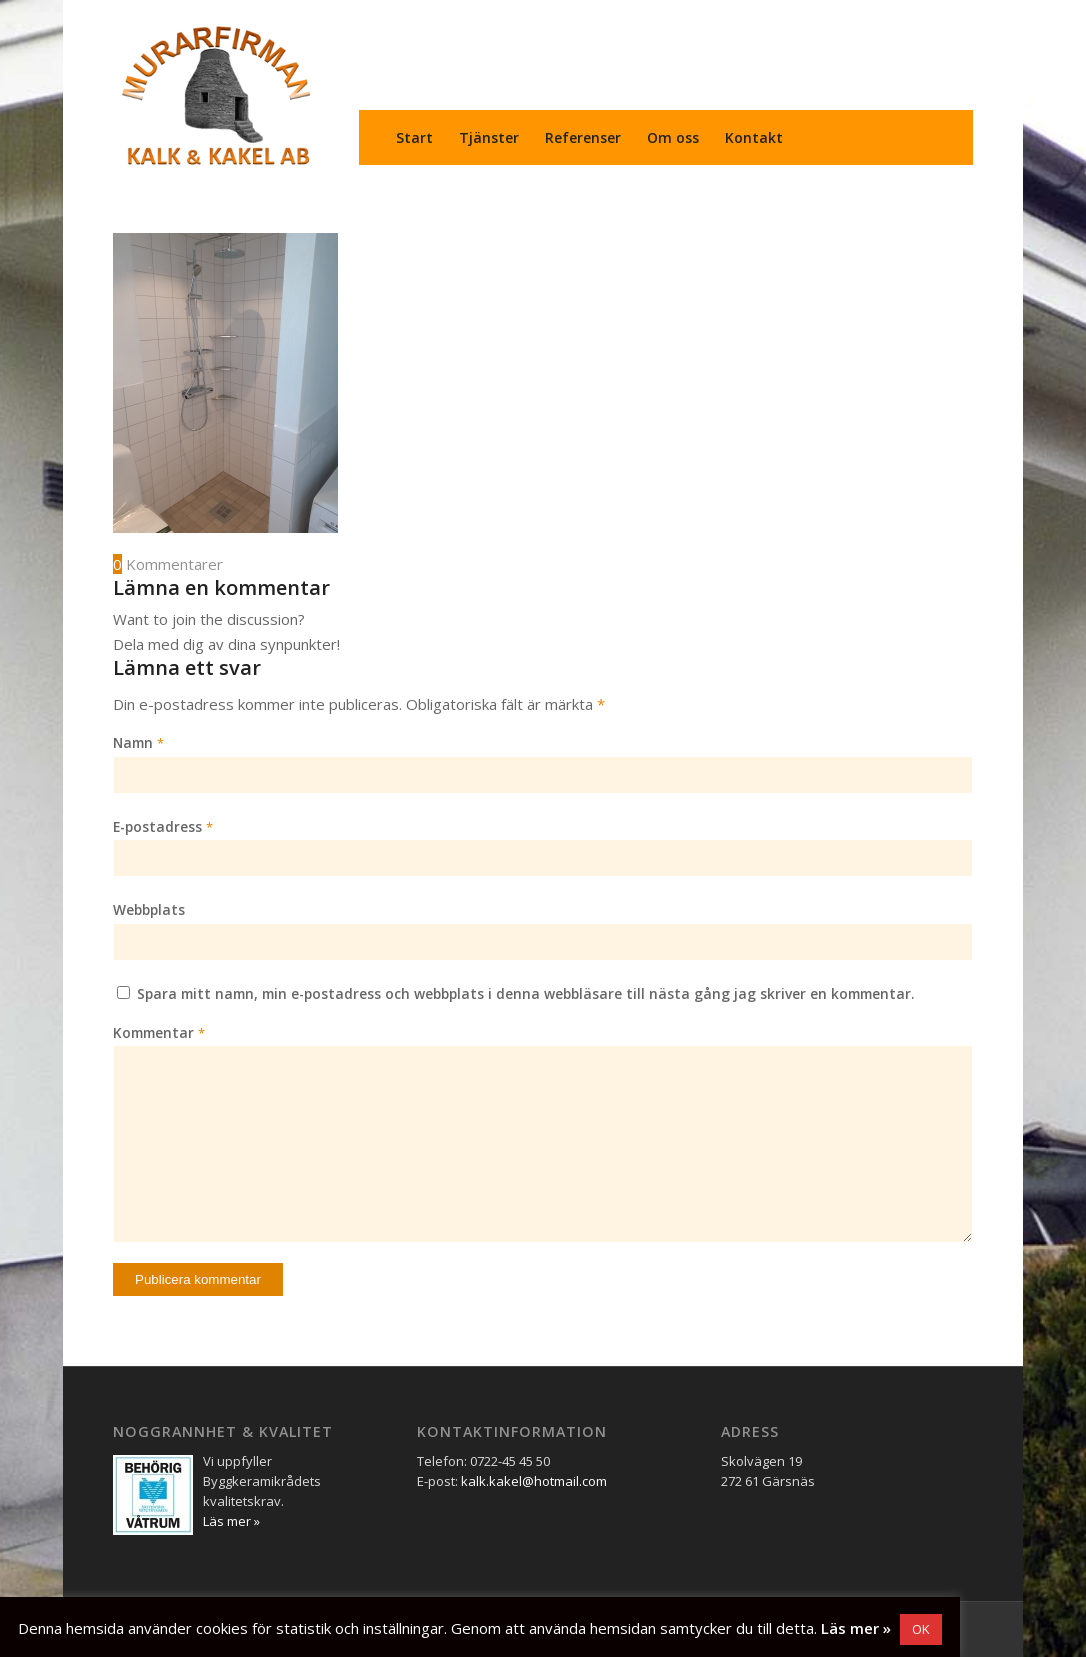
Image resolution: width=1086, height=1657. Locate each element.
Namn (138, 742)
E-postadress (163, 826)
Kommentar (159, 1032)
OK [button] (921, 1629)
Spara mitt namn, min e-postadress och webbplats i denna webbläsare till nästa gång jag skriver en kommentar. (526, 993)
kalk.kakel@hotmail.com (534, 1481)
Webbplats (149, 909)
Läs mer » (856, 1628)
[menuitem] (414, 137)
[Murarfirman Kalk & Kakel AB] (216, 95)
